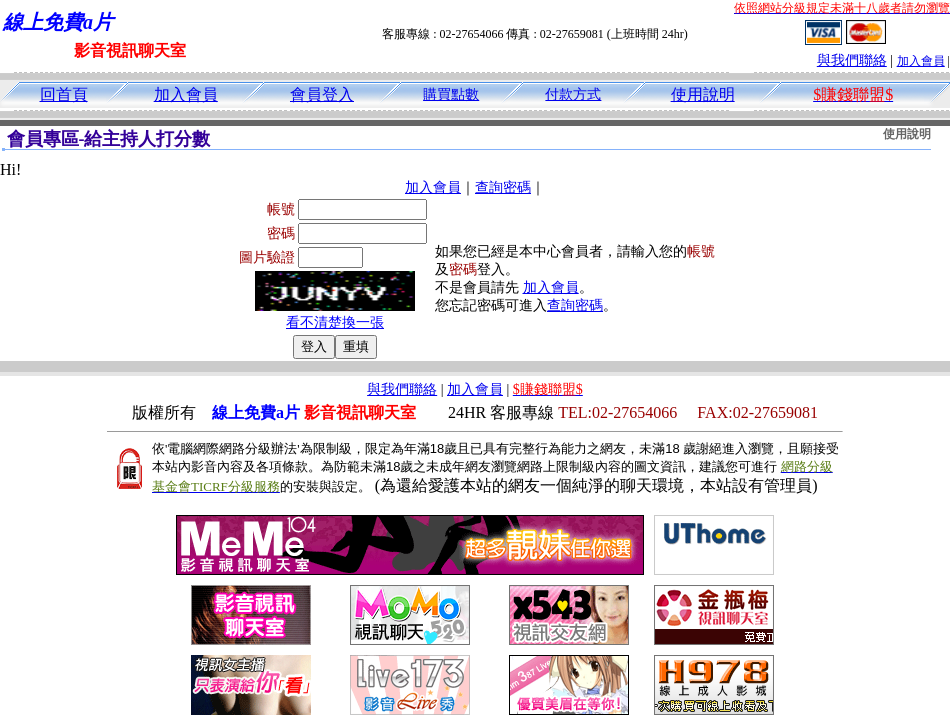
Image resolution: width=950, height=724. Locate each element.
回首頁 (64, 94)
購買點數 (451, 94)
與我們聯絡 (852, 60)
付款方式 (573, 94)
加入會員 (921, 61)
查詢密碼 (503, 187)
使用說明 (703, 94)
